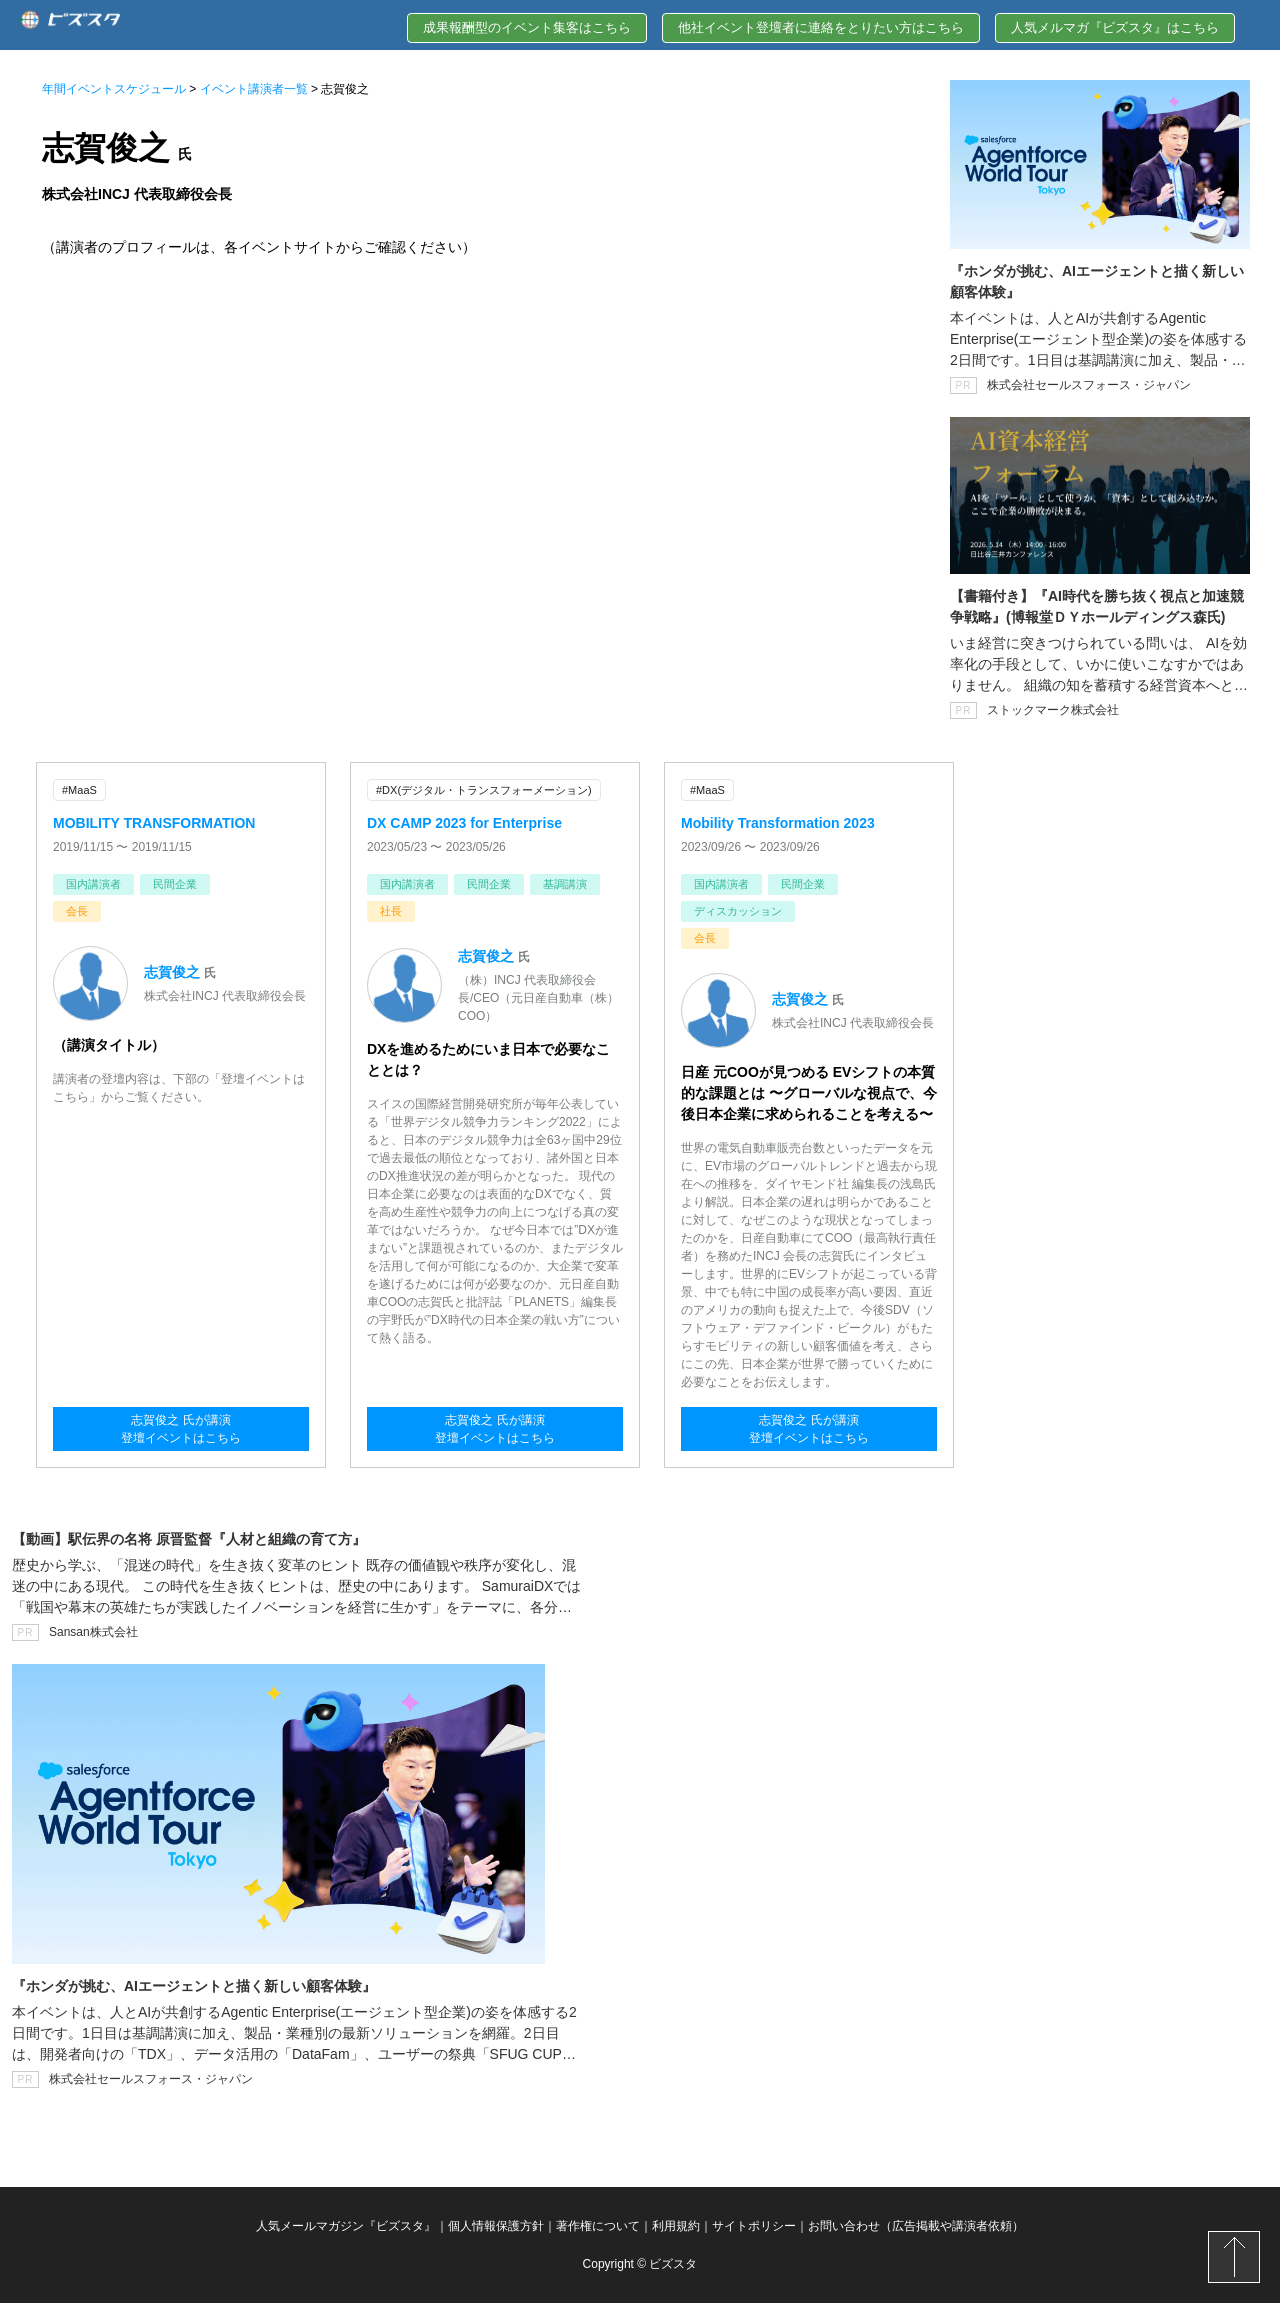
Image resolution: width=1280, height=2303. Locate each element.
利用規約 (676, 2226)
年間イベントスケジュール (114, 89)
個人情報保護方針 (496, 2226)
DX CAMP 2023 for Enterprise (464, 823)
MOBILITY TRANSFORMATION (154, 823)
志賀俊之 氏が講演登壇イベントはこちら (181, 1429)
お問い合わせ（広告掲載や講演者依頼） (916, 2226)
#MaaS (79, 790)
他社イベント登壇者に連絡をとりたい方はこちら (821, 27)
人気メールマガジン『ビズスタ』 (346, 2226)
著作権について (598, 2226)
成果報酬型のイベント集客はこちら (527, 27)
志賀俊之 (172, 972)
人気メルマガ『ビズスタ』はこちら (1115, 27)
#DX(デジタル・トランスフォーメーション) (484, 790)
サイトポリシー (754, 2226)
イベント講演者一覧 (254, 89)
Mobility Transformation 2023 (778, 823)
